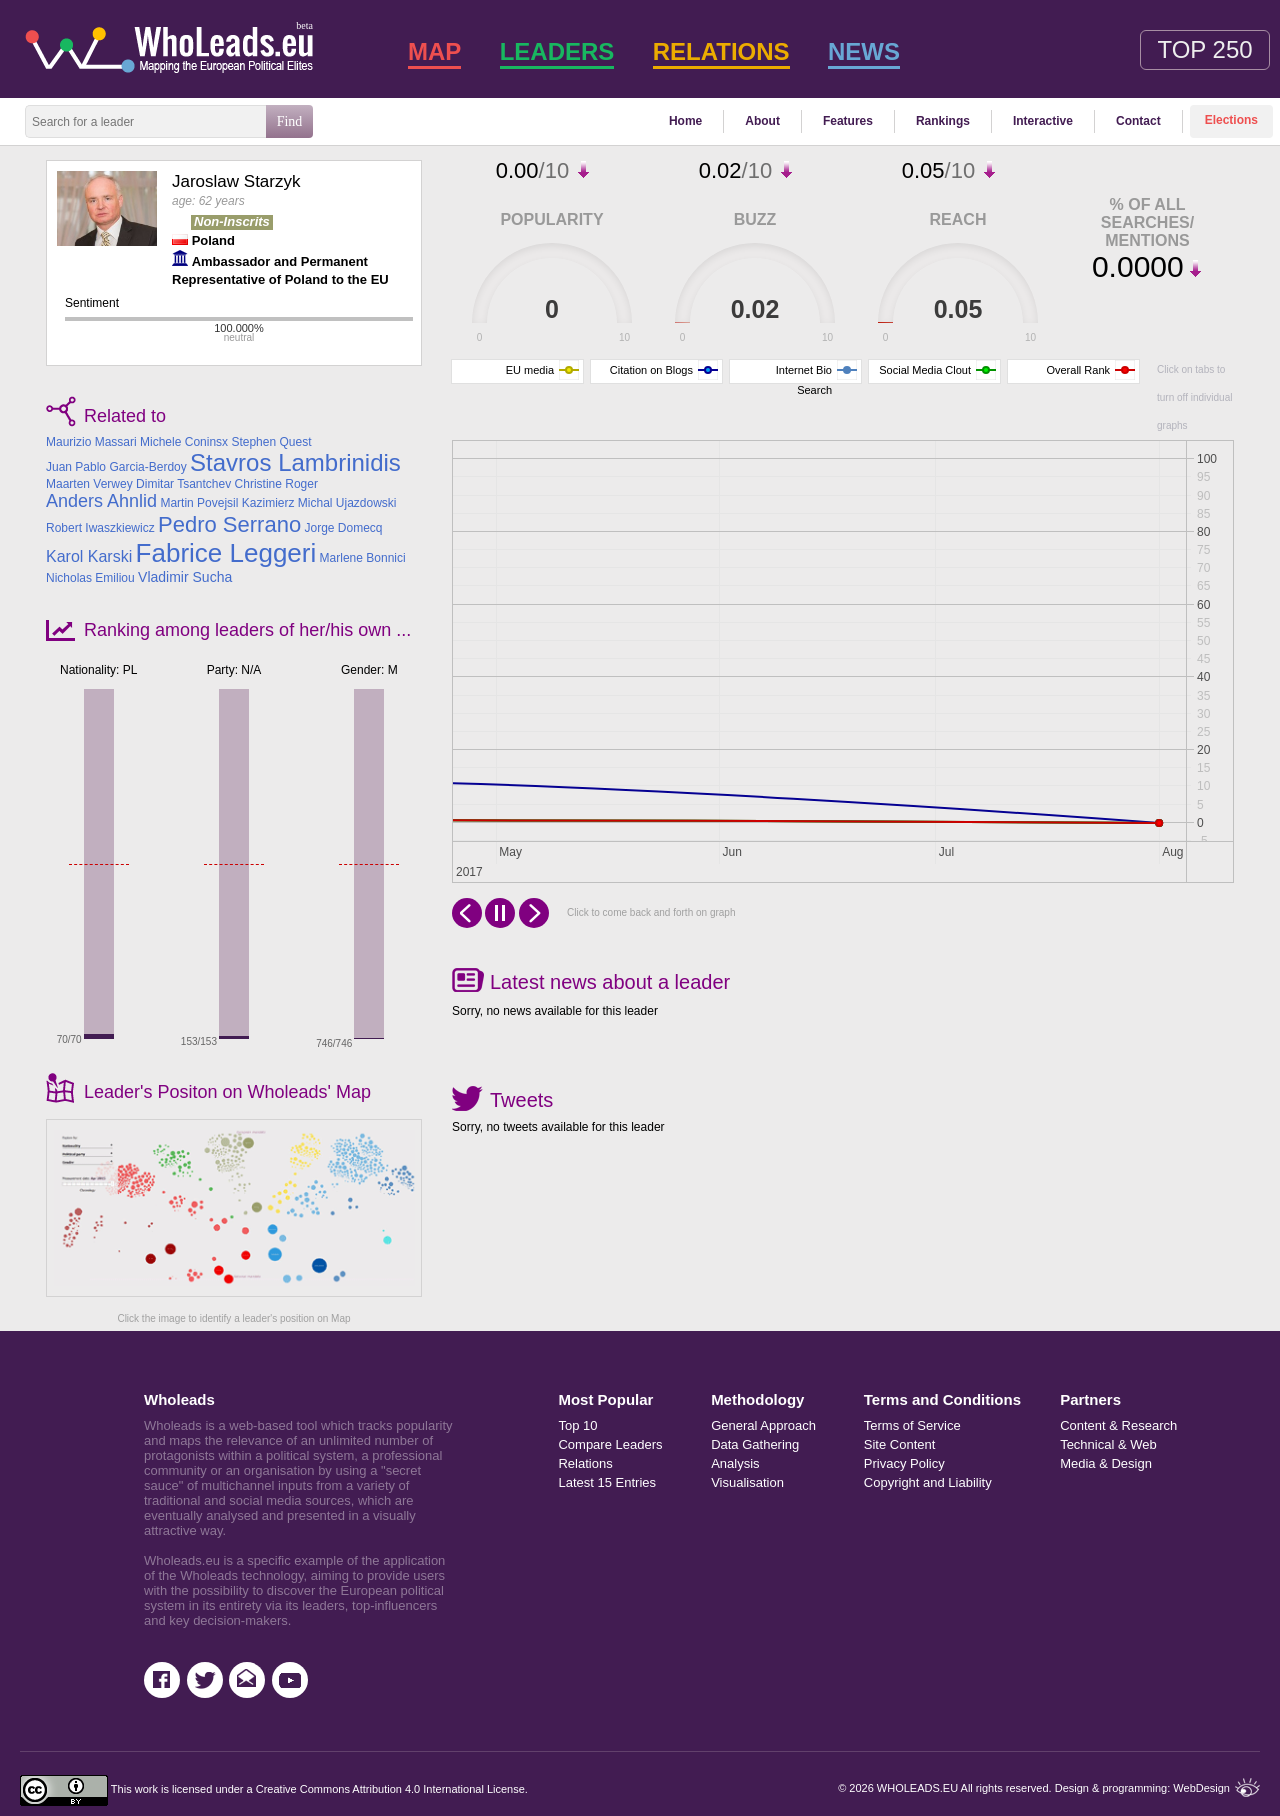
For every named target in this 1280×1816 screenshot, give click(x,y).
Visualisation (747, 1482)
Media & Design (1106, 1463)
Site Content (900, 1444)
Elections (1231, 120)
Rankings (943, 121)
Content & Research (1110, 1425)
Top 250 (1204, 49)
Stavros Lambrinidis (295, 462)
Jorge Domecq (343, 528)
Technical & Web (1108, 1444)
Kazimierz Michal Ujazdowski (319, 503)
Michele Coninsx (184, 442)
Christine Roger (276, 484)
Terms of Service (912, 1425)
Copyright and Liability (928, 1482)
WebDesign (1201, 1788)
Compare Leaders (610, 1444)
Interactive (1043, 121)
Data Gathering (755, 1444)
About (762, 121)
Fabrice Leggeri (226, 553)
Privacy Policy (904, 1463)
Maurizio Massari (91, 442)
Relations (585, 1463)
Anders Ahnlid (101, 501)
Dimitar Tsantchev (183, 484)
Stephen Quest (271, 442)
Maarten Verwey (89, 484)
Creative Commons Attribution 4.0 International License (390, 1789)
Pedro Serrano (229, 524)
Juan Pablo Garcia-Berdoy (116, 467)
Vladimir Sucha (185, 577)
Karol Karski (89, 556)
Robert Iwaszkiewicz (100, 528)
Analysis (735, 1463)
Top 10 (577, 1425)
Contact (1138, 121)
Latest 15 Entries (607, 1482)
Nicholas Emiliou (90, 578)
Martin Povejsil (199, 503)
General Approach (763, 1425)
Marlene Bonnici (363, 558)
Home (685, 121)
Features (848, 121)
